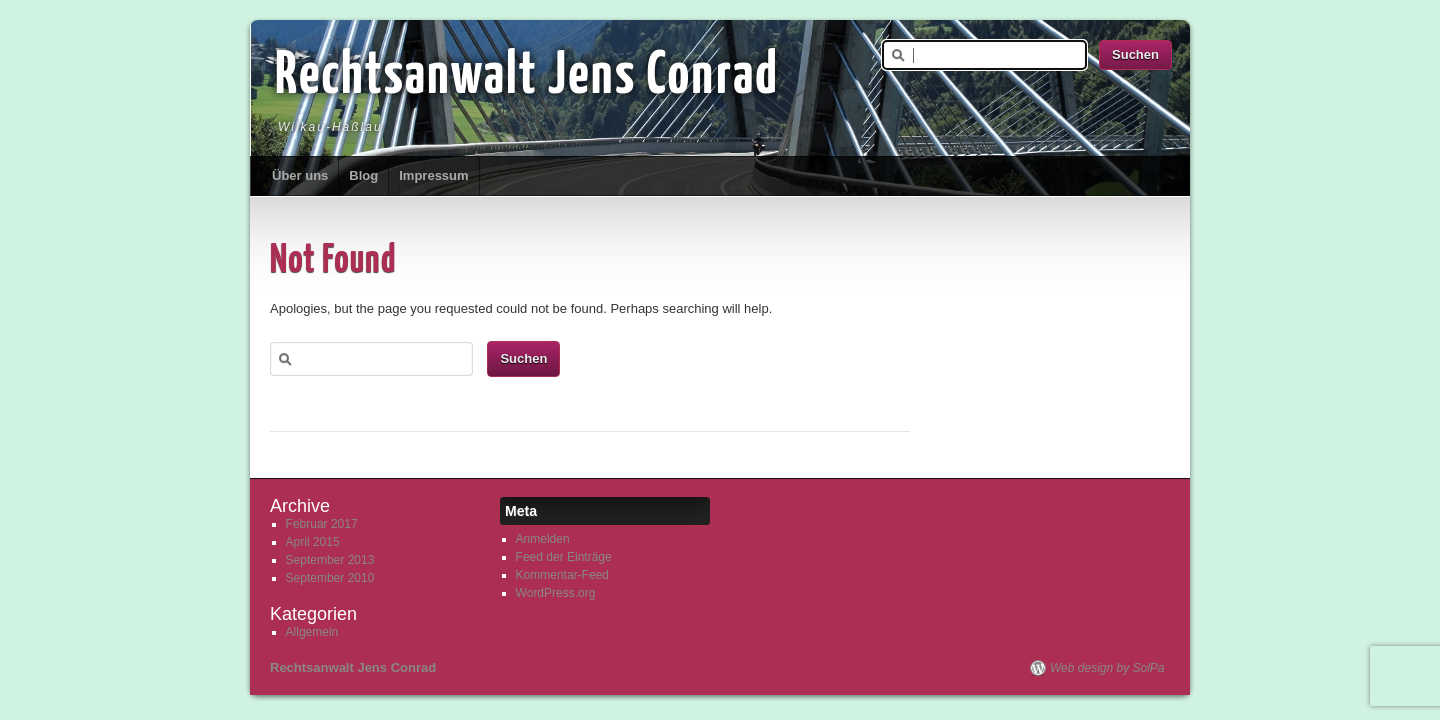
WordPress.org (556, 593)
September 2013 (330, 560)
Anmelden (543, 539)
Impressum (433, 175)
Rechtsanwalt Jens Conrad (527, 77)
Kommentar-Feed (562, 575)
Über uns (300, 175)
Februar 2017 (322, 524)
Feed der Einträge (564, 557)
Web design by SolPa (1107, 668)
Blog (363, 175)
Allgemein (312, 632)
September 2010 (330, 578)
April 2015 (313, 542)
